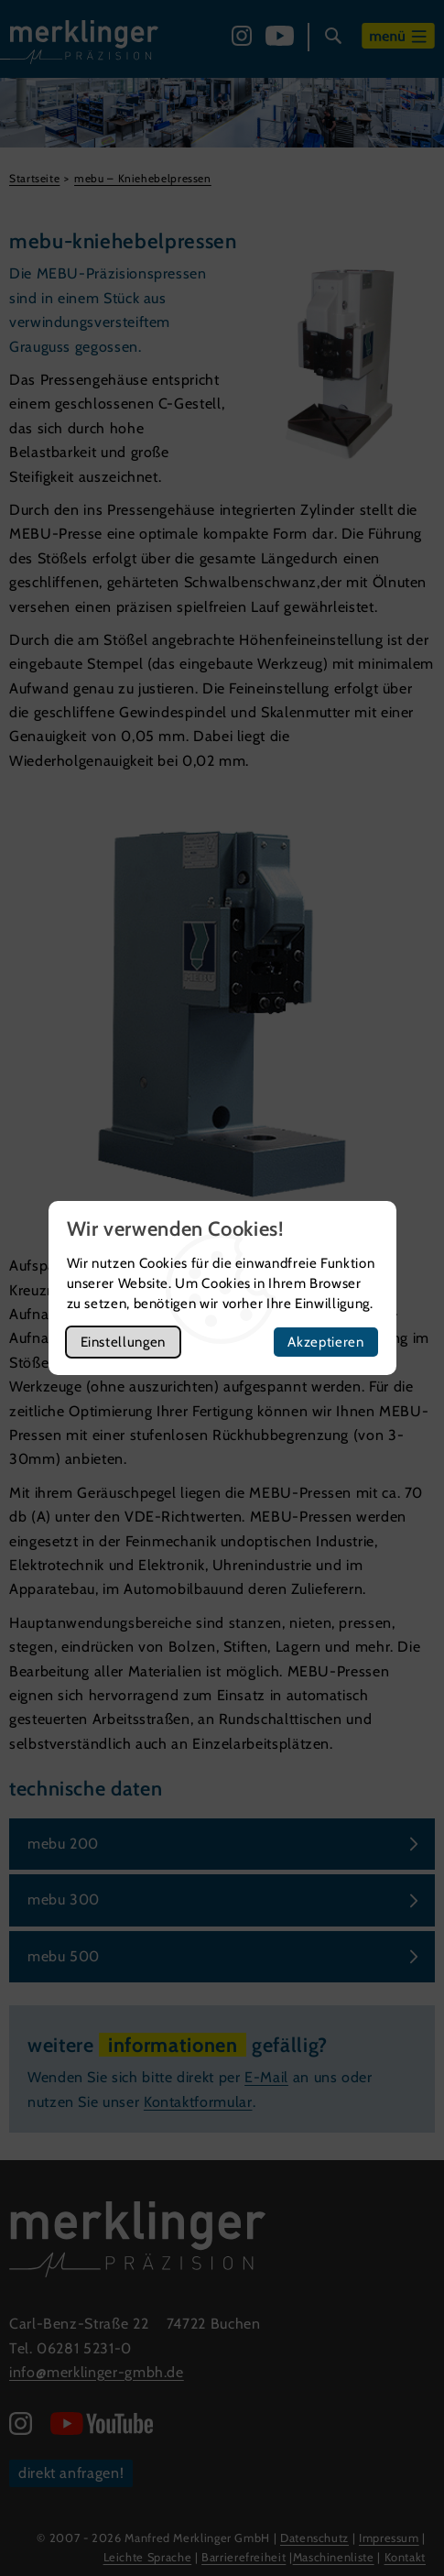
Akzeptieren (325, 1342)
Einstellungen (123, 1342)
